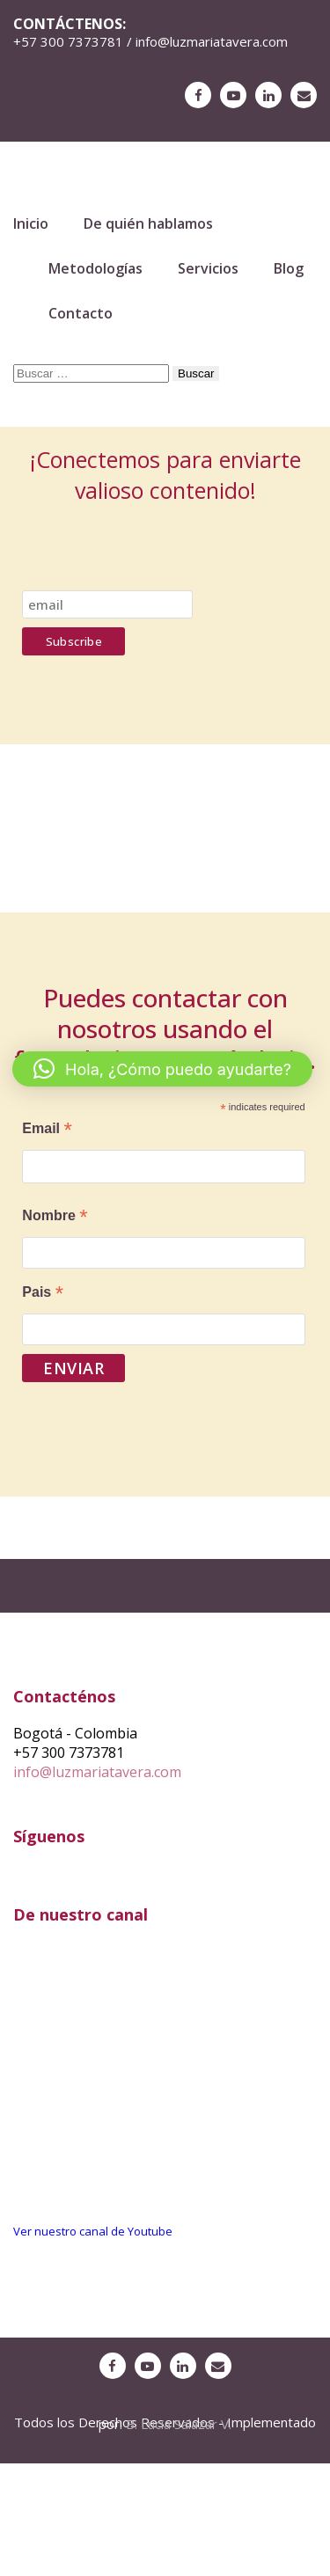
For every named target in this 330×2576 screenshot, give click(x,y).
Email (46, 1130)
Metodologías (95, 268)
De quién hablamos (148, 223)
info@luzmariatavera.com (97, 1772)
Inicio (30, 223)
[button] (162, 1069)
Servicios (208, 268)
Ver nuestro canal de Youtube (92, 2231)
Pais (42, 1294)
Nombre (54, 1217)
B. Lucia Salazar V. (178, 2424)
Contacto (80, 313)
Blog (289, 268)
